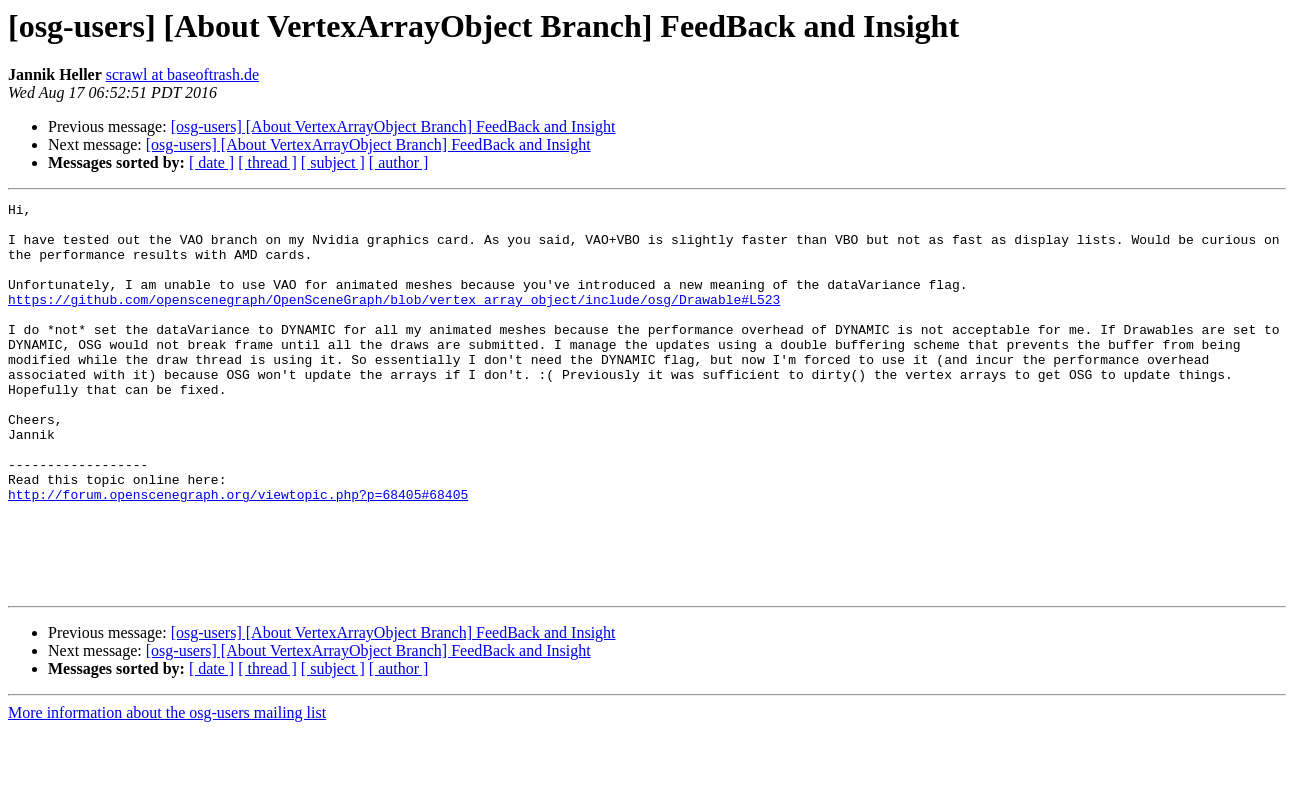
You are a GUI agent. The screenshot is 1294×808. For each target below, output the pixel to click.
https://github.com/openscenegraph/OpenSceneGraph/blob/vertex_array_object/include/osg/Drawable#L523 (394, 320)
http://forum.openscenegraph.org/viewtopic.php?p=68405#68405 (238, 554)
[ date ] (211, 162)
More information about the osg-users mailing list (167, 790)
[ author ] (399, 162)
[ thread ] (267, 162)
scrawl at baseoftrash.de (182, 74)
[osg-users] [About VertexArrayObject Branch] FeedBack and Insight (393, 126)
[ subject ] (333, 162)
